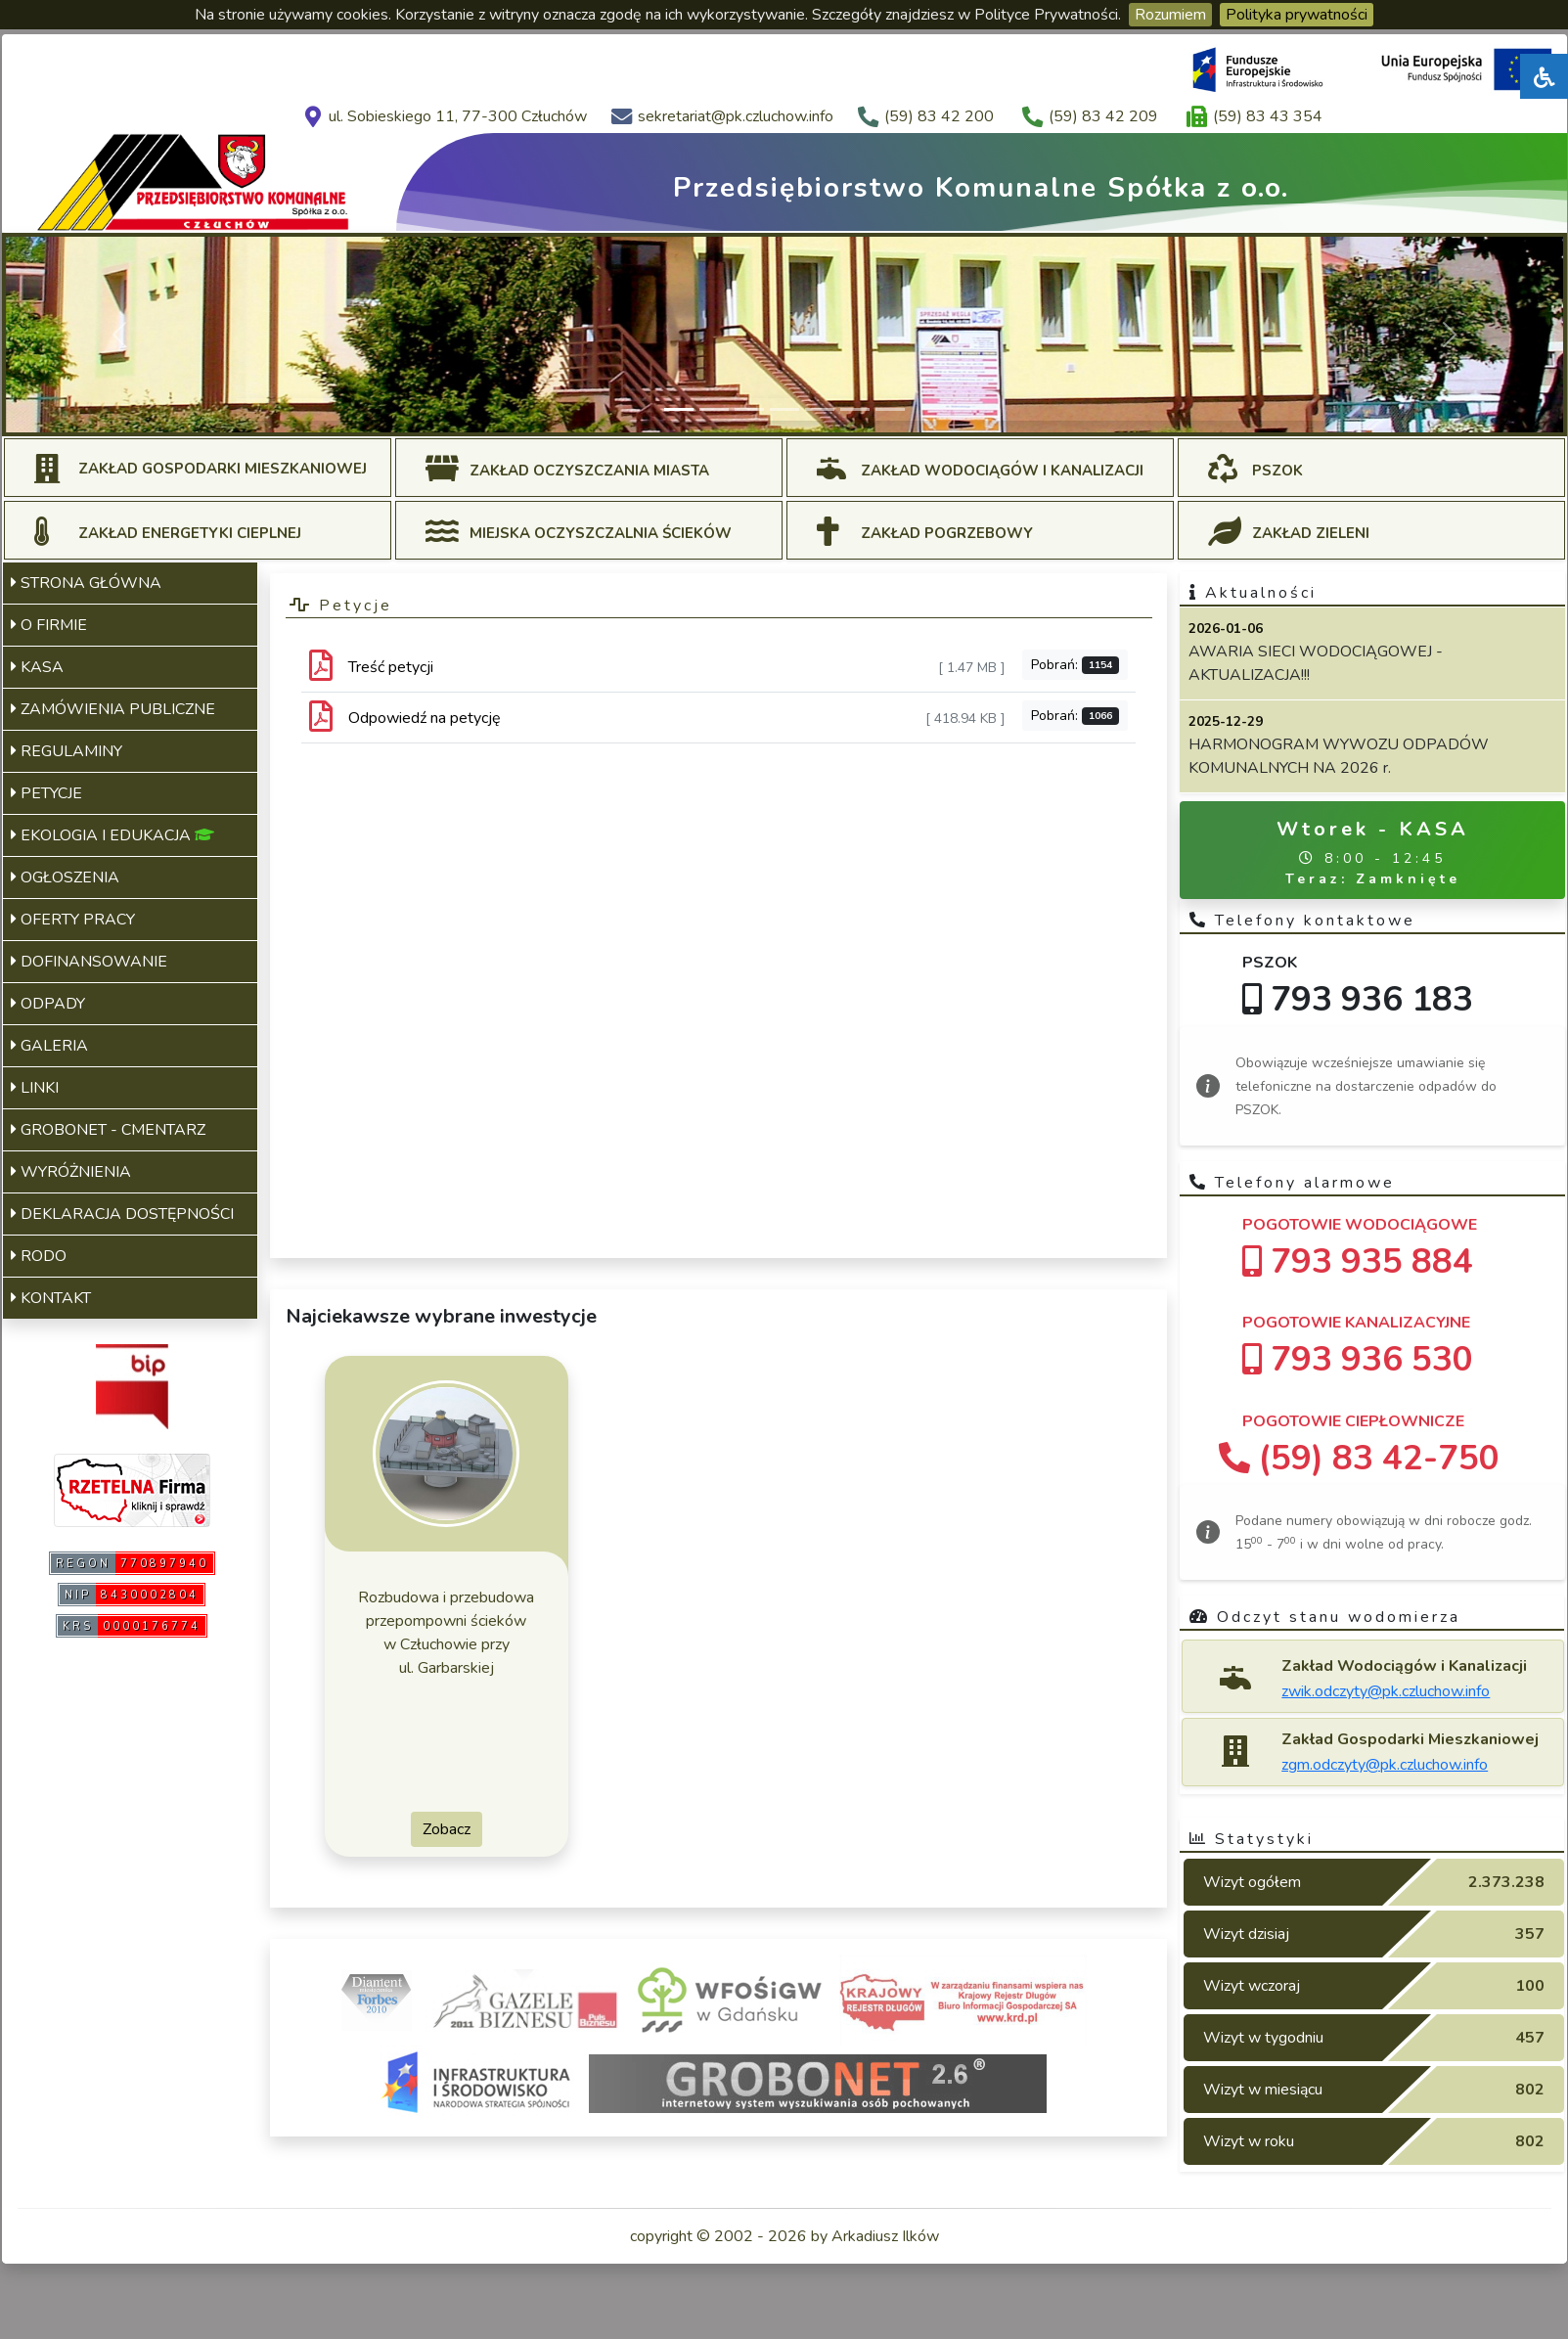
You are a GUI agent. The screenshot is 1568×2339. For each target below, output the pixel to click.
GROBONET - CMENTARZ (108, 1130)
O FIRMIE (49, 625)
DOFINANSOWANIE (89, 961)
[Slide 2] (714, 409)
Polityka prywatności (1296, 14)
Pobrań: (1075, 664)
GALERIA (49, 1046)
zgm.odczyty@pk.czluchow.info (1384, 1765)
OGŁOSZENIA (65, 877)
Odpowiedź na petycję (424, 718)
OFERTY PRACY (73, 919)
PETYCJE (46, 793)
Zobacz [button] (446, 1829)
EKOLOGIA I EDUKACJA (112, 835)
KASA (37, 667)
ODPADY (48, 1003)
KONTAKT (51, 1298)
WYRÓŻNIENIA (71, 1172)
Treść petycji (390, 667)
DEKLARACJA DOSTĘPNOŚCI (122, 1214)
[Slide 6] (855, 409)
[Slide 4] (784, 409)
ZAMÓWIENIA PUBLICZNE (113, 709)
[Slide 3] (749, 409)
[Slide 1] (679, 409)
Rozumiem (1170, 14)
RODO (39, 1256)
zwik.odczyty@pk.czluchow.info (1385, 1691)
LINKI (35, 1088)
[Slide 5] (819, 409)
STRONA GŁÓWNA (86, 583)
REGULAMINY (66, 751)
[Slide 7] (890, 409)
